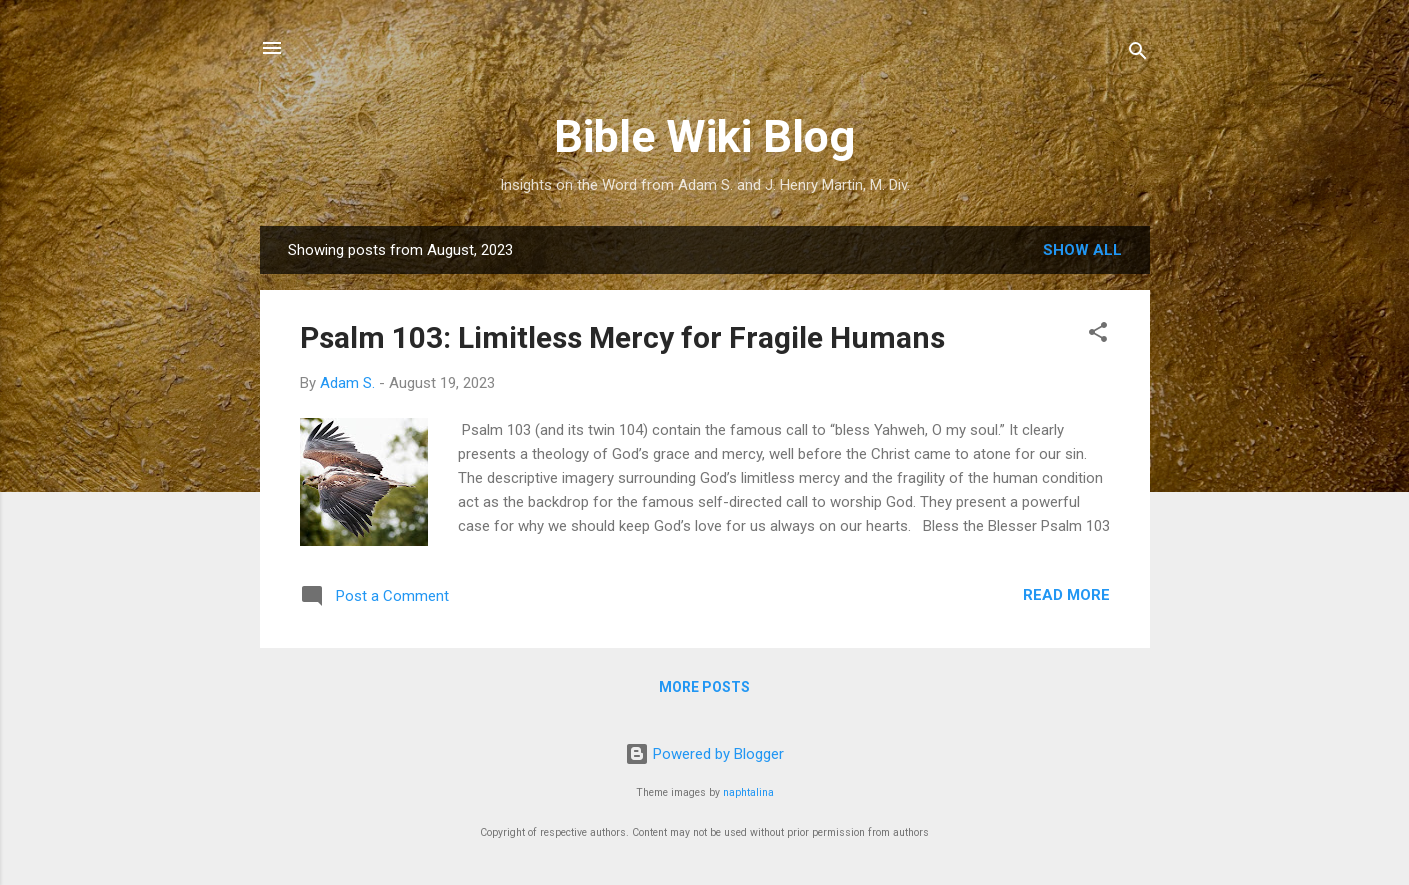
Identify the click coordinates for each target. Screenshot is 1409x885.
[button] (1098, 335)
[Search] (1138, 54)
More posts (704, 687)
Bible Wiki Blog (704, 136)
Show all (1082, 250)
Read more (1066, 595)
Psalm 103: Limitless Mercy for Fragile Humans (622, 337)
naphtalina (748, 792)
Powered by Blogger (704, 754)
